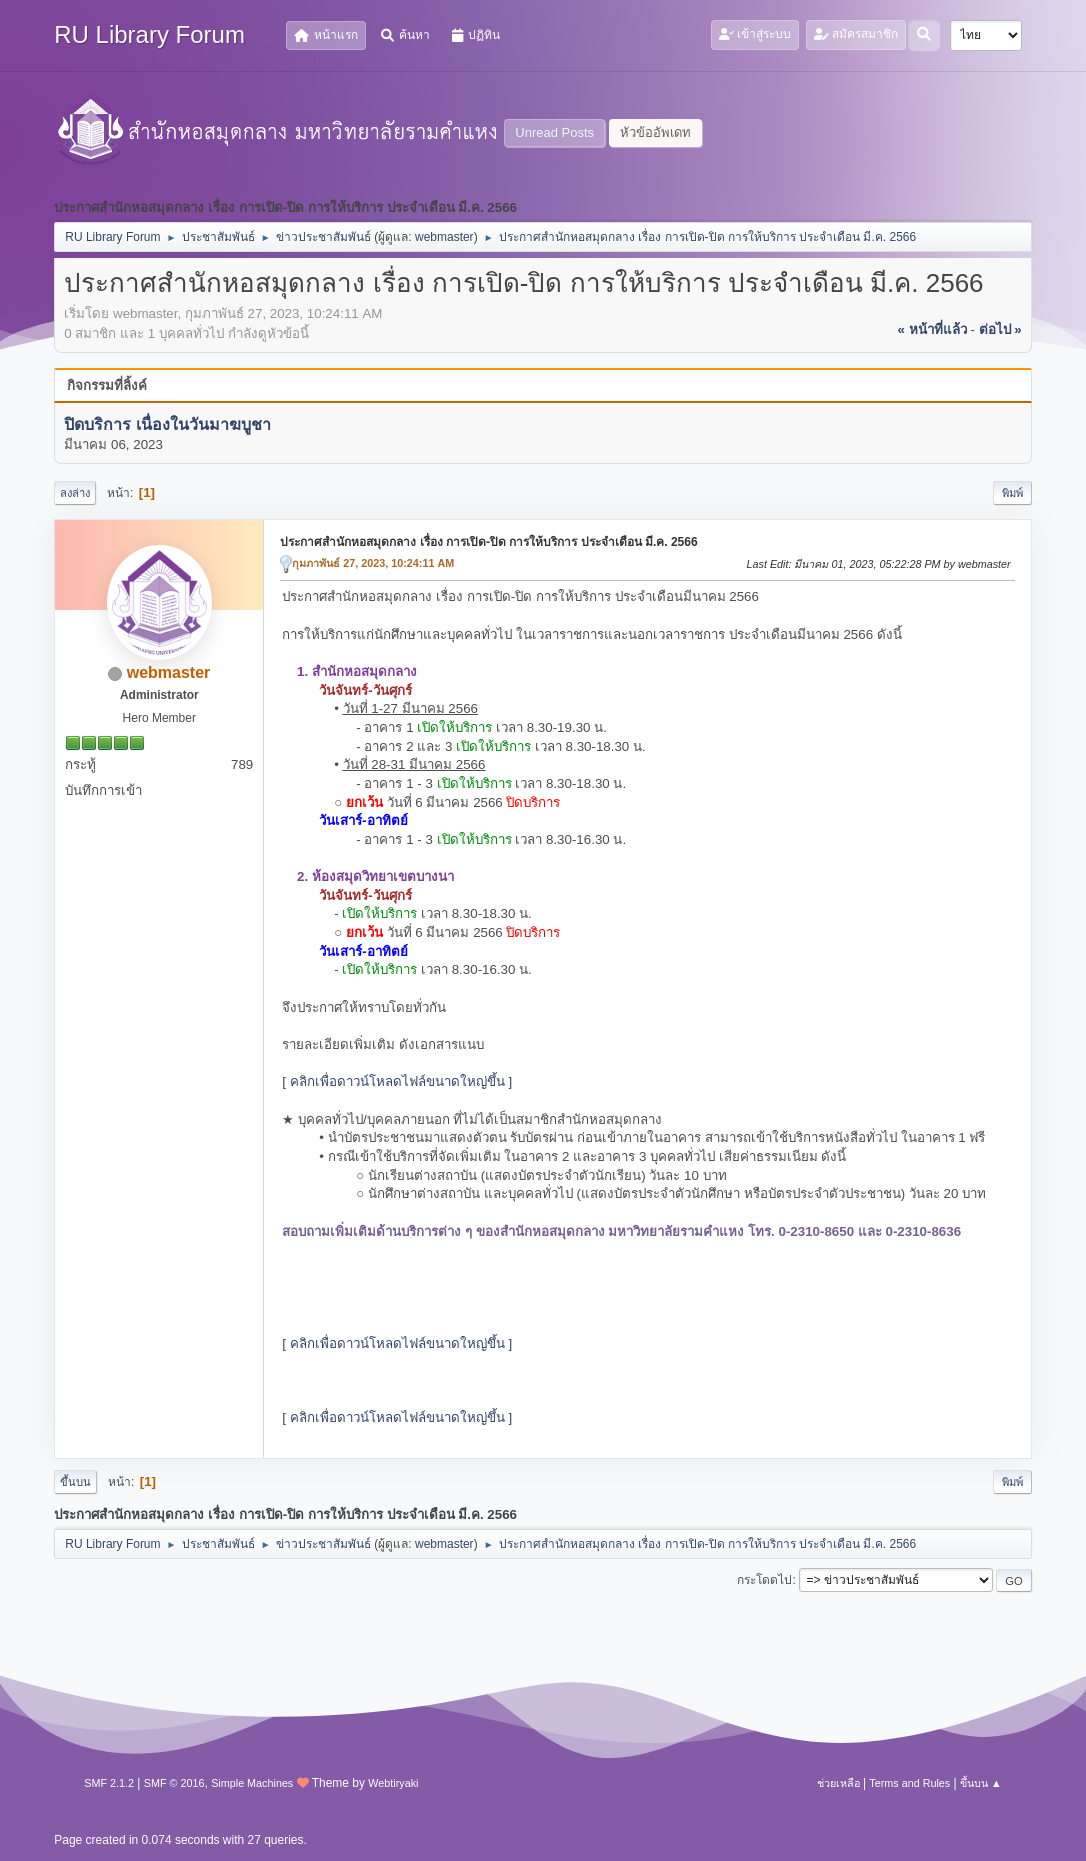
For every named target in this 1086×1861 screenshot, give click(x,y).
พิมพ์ (1012, 493)
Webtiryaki (393, 1783)
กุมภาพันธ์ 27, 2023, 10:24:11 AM (373, 563)
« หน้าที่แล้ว (932, 329)
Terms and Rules (909, 1783)
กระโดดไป (764, 1580)
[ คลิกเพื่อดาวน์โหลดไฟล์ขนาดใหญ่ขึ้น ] (397, 1081)
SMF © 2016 (174, 1783)
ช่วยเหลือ (838, 1783)
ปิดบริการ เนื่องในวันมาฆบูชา (167, 424)
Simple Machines (252, 1783)
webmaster (444, 237)
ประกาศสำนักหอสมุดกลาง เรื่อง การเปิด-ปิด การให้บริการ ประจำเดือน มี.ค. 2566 (488, 542)
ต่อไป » (1000, 329)
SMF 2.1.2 (109, 1783)
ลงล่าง (75, 493)
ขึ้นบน (75, 1482)
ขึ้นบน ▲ (981, 1783)
